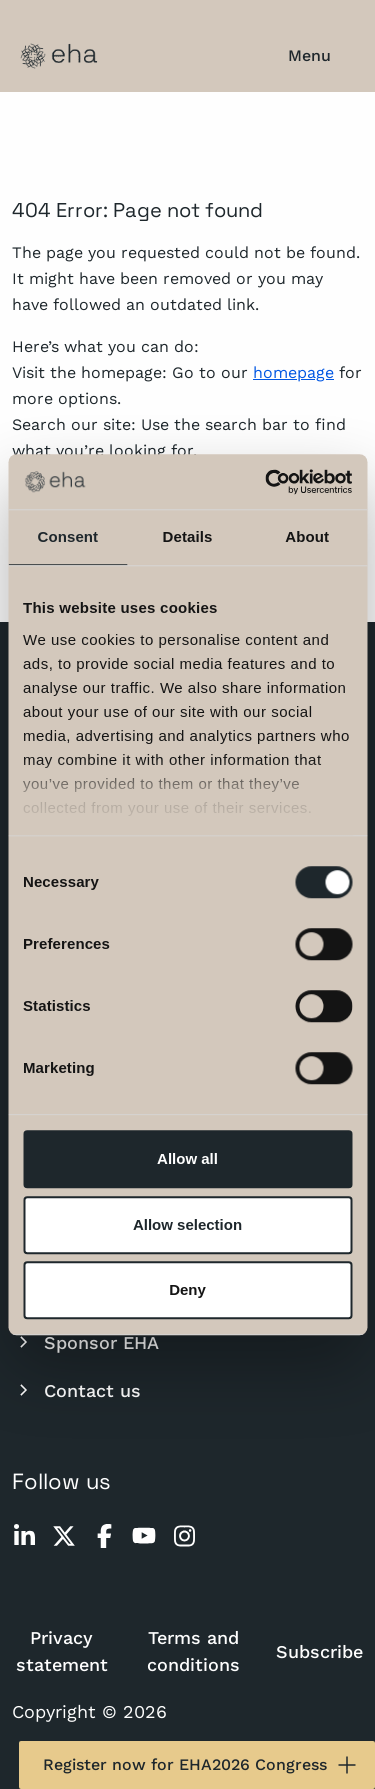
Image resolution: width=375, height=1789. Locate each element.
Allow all (187, 1158)
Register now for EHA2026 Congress (201, 1765)
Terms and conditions (193, 1651)
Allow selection (187, 1224)
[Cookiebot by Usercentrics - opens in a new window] (267, 482)
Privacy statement (62, 1651)
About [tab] (307, 536)
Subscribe (319, 1651)
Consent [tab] (67, 536)
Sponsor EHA (85, 1342)
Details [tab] (188, 536)
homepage (293, 372)
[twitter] (64, 1536)
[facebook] (104, 1536)
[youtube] (144, 1536)
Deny (187, 1289)
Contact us (76, 1390)
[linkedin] (24, 1536)
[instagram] (184, 1536)
